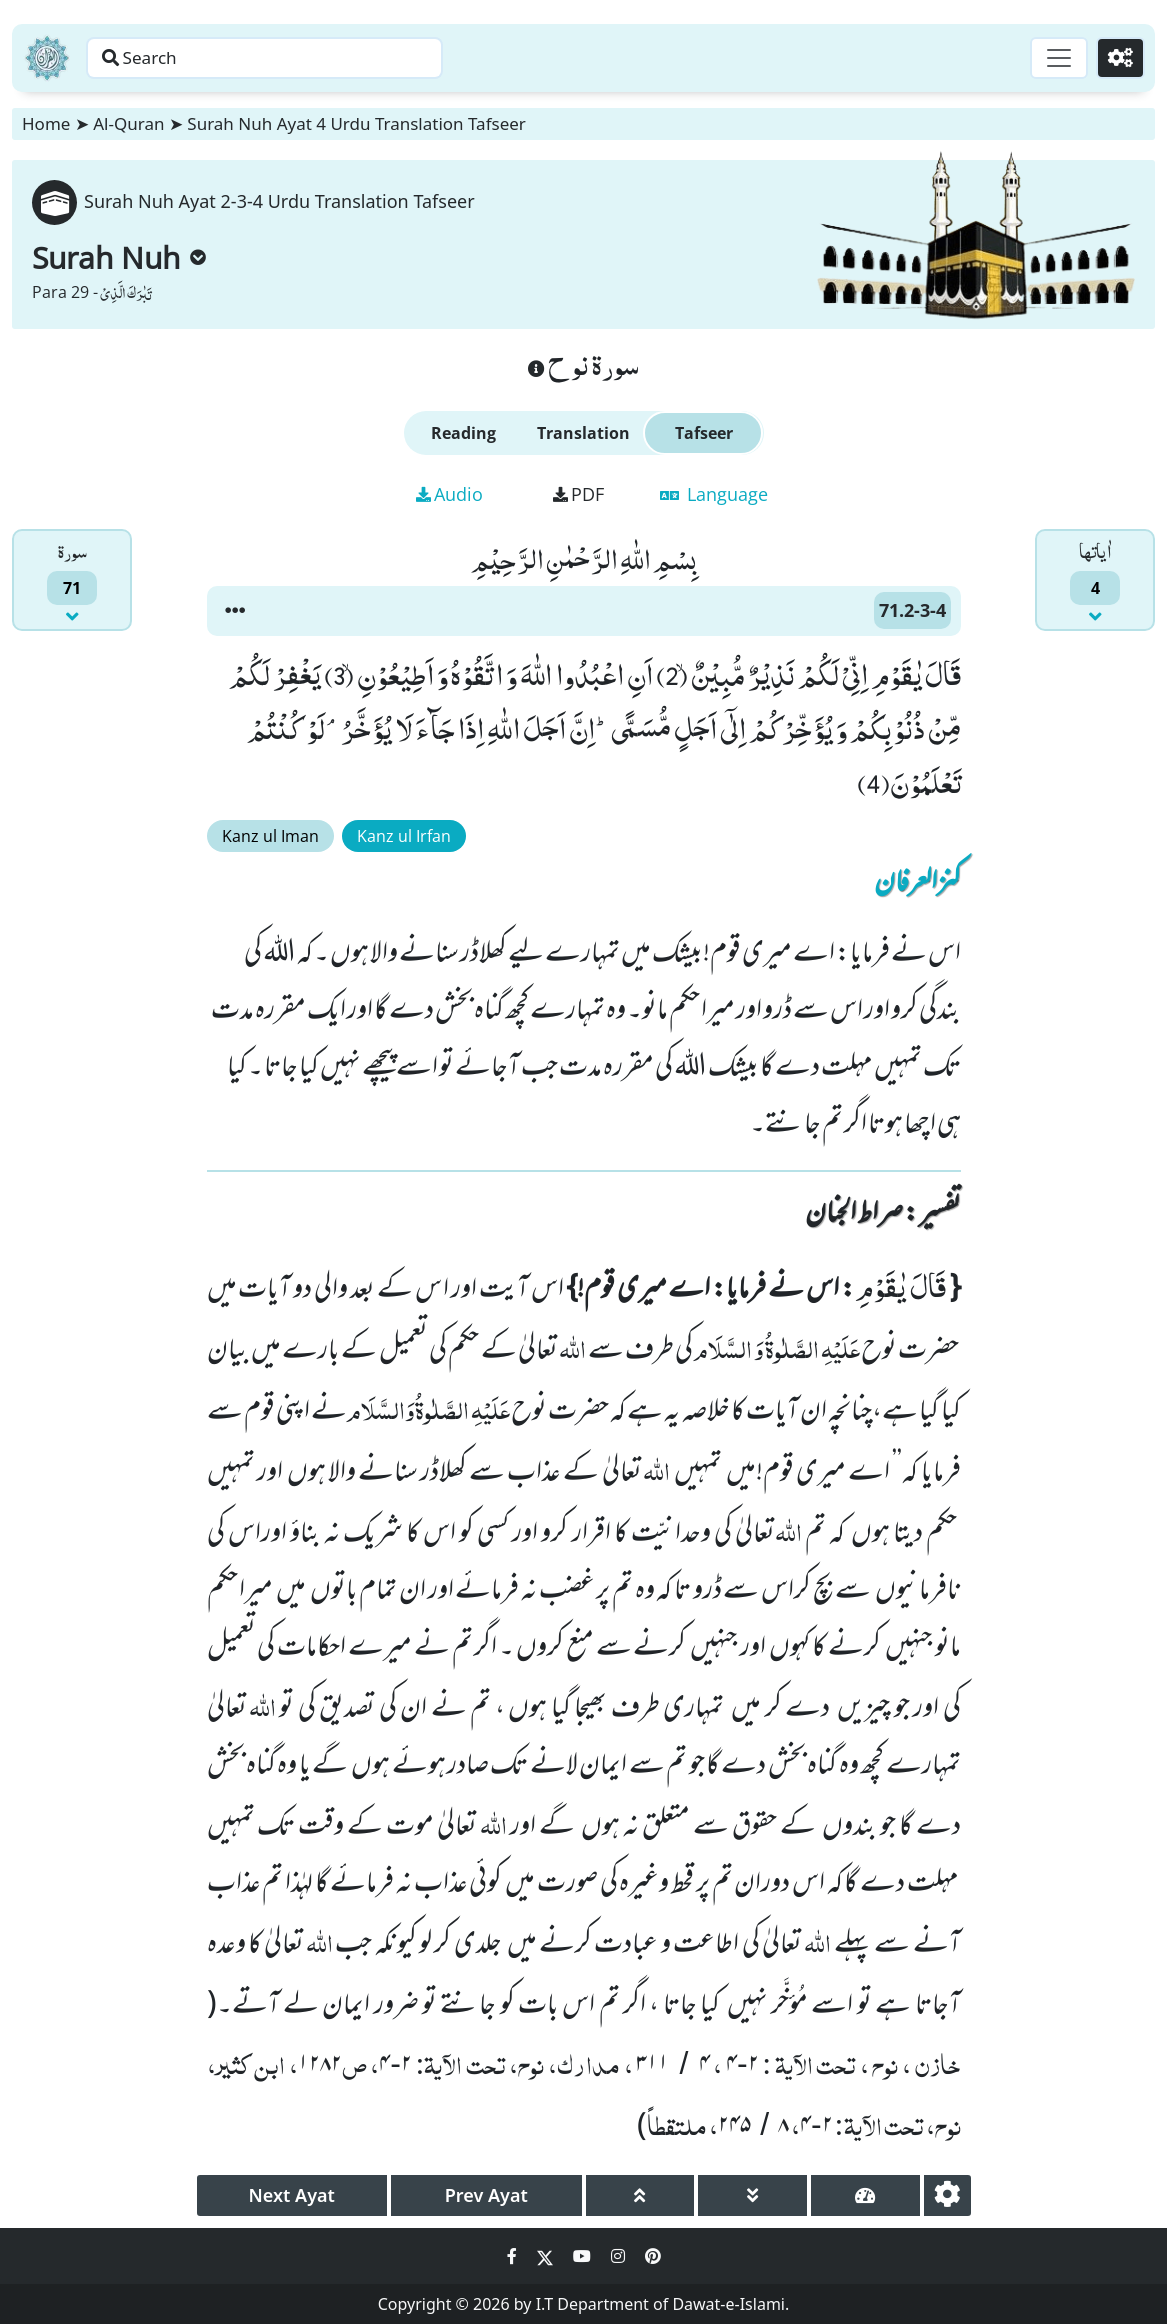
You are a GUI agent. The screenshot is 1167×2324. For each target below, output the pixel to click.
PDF (578, 494)
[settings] (947, 2195)
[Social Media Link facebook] (514, 2256)
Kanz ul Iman (270, 836)
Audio (449, 494)
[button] (235, 611)
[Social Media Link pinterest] (653, 2256)
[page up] (640, 2195)
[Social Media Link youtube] (584, 2256)
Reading (463, 433)
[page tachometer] (865, 2195)
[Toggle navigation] (1053, 58)
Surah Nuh (119, 257)
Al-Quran (128, 123)
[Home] (47, 58)
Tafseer (704, 433)
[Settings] (1118, 58)
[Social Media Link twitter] (547, 2256)
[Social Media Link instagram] (620, 2256)
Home (46, 123)
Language (714, 494)
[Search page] (313, 58)
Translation (583, 433)
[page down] (752, 2195)
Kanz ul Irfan (404, 836)
